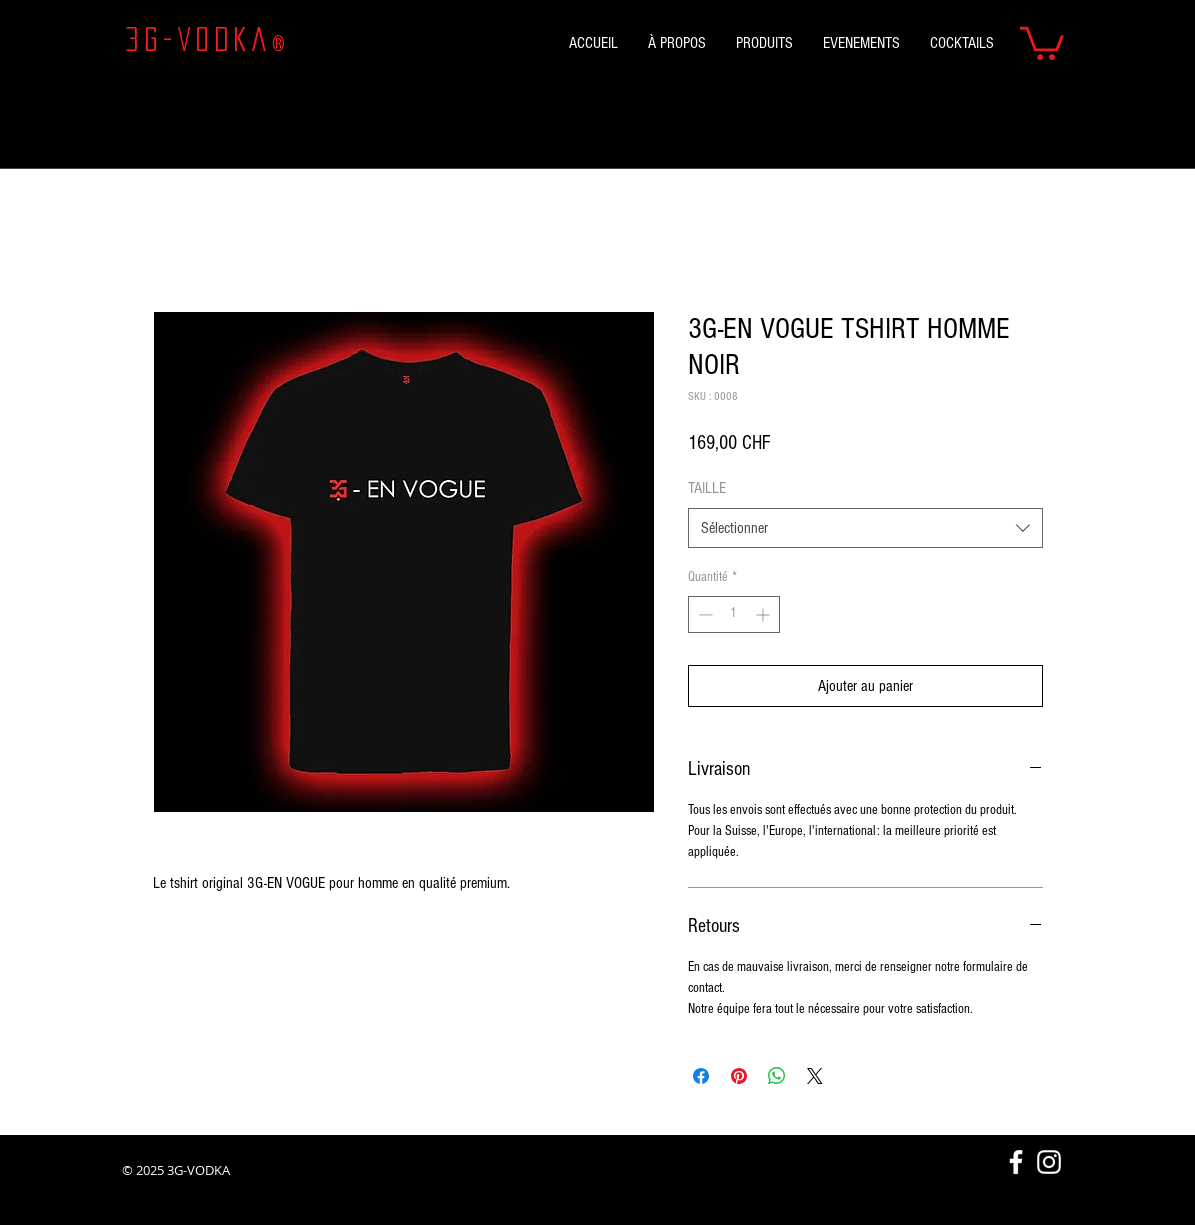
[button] (1042, 41)
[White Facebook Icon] (1016, 1162)
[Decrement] (703, 614)
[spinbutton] (734, 614)
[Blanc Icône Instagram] (1049, 1162)
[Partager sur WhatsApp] (777, 1076)
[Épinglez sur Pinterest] (739, 1076)
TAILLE (707, 488)
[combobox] (865, 528)
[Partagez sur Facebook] (701, 1076)
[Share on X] (815, 1076)
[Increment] (764, 614)
